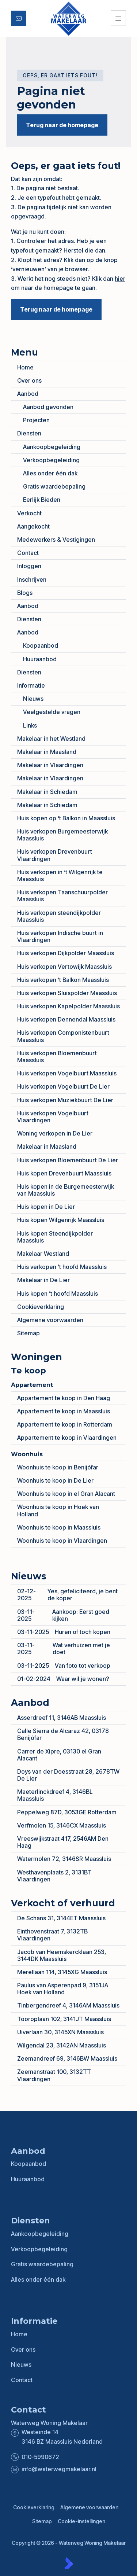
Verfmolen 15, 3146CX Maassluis (61, 1825)
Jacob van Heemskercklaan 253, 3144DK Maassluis (61, 1955)
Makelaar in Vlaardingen (50, 765)
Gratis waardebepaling (54, 486)
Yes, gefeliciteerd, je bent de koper (67, 1594)
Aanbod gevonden (48, 407)
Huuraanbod (40, 659)
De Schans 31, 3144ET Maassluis (61, 1918)
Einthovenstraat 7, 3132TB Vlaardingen (52, 1935)
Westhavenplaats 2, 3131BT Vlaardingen (54, 1876)
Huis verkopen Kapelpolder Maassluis (68, 1006)
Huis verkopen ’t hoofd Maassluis (62, 1266)
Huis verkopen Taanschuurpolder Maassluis (62, 895)
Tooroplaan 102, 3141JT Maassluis (64, 2019)
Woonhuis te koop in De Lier (55, 1480)
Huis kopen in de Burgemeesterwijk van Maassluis (65, 1190)
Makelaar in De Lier (43, 1280)
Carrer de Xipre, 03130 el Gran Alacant (59, 1755)
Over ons (29, 380)
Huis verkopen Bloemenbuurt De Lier (67, 1160)
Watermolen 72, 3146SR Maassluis (64, 1858)
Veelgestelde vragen (51, 711)
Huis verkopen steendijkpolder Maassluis (59, 916)
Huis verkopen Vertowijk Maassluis (64, 966)
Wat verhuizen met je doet (63, 1648)
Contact (28, 552)
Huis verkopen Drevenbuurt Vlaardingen (54, 855)
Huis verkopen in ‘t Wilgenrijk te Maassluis (60, 875)
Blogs (25, 592)
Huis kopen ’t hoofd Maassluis (57, 1293)
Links (30, 725)
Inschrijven (31, 579)
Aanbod (27, 393)
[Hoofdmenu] (118, 18)
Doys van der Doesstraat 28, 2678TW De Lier (68, 1775)
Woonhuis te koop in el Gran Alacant (66, 1493)
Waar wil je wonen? (63, 1678)
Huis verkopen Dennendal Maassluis (66, 1019)
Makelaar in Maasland (46, 751)
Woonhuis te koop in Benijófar (57, 1467)
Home (25, 367)
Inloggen (29, 566)
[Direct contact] (18, 18)
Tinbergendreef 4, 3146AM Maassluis (68, 2005)
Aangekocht (33, 526)
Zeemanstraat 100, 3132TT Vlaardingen (54, 2075)
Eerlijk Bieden (41, 499)
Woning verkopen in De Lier (54, 1133)
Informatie (31, 685)
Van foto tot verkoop (63, 1665)
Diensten (29, 433)
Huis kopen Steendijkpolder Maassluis (55, 1237)
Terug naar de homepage (62, 125)
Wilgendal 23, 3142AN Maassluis (61, 2045)
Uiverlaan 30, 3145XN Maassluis (60, 2032)
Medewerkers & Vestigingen (56, 539)
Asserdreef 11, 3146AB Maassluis (61, 1717)
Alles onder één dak (50, 473)
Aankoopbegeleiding (51, 446)
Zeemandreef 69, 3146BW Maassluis (67, 2058)
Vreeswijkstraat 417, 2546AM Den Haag (63, 1842)
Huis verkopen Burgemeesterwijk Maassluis (62, 835)
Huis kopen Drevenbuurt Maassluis (64, 1173)
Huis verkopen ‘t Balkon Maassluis (63, 979)
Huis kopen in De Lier (46, 1206)
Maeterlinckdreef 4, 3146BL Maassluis (55, 1795)
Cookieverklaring (40, 1306)
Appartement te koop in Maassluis (63, 1411)
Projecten (36, 420)
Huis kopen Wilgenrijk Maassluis (60, 1219)
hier (120, 278)
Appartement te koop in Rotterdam (64, 1424)
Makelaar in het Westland (51, 738)
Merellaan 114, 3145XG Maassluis (62, 1972)
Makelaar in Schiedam (47, 791)
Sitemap (28, 1333)
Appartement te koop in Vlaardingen (67, 1437)
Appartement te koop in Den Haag (63, 1398)
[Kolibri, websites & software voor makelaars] (69, 2563)
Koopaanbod (40, 645)
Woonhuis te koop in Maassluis (58, 1527)
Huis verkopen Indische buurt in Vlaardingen (60, 936)
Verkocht (29, 513)
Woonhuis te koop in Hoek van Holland (58, 1510)
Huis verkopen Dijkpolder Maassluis (65, 953)
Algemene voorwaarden (50, 1320)
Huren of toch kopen (63, 1631)
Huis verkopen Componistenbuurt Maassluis (63, 1036)
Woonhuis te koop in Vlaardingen (62, 1540)
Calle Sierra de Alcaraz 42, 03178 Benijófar (63, 1734)
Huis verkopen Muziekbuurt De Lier (65, 1100)
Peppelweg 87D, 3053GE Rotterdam (67, 1812)
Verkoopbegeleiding (51, 460)
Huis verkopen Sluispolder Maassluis (67, 993)
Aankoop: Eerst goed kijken (63, 1615)
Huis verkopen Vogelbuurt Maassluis (67, 1073)
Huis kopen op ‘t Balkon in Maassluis (66, 818)
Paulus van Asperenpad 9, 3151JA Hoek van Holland (62, 1988)
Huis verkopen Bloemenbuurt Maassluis (57, 1056)
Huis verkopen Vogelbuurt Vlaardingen (52, 1116)
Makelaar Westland (43, 1253)
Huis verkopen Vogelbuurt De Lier (63, 1086)
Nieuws (33, 698)
